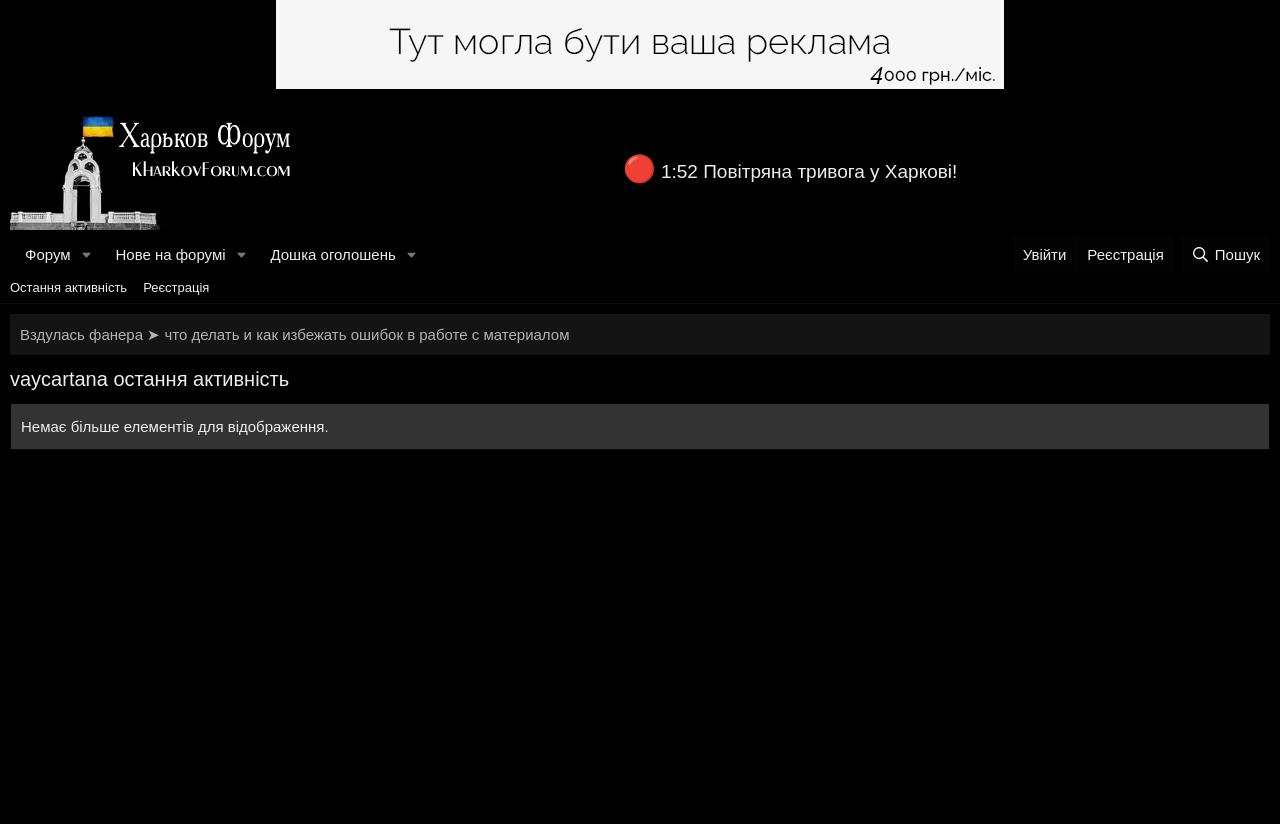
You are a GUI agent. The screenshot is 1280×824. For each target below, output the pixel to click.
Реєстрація (176, 287)
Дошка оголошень (332, 254)
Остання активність (68, 287)
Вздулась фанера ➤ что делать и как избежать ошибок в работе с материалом (294, 334)
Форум (48, 254)
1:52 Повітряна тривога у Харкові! (809, 171)
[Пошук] (1225, 254)
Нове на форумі (170, 254)
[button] (86, 254)
